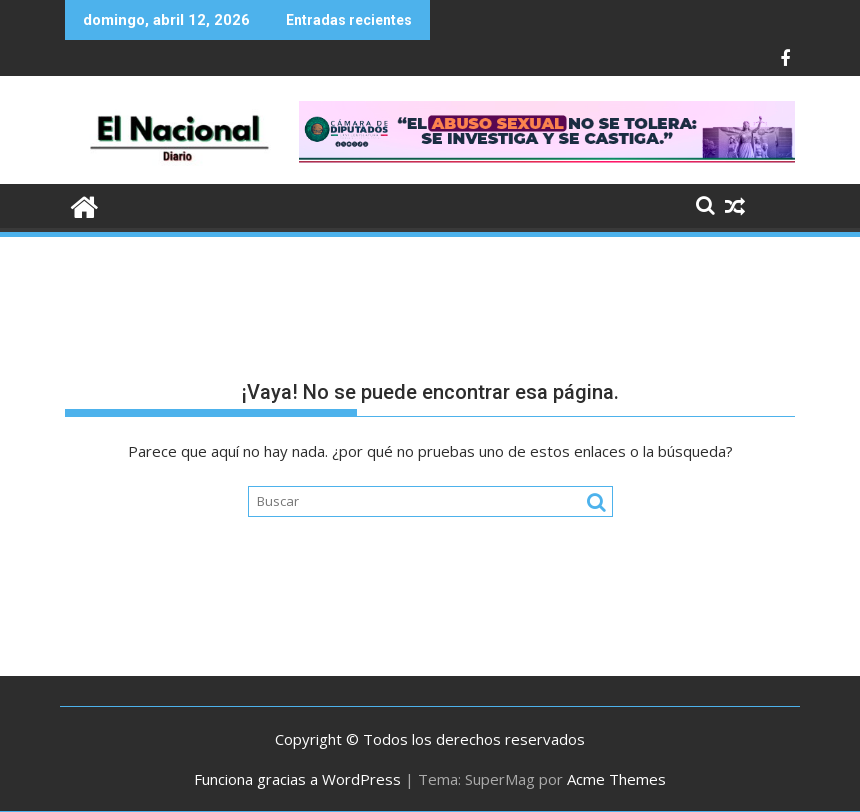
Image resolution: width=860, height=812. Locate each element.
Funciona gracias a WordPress (297, 779)
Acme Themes (616, 779)
